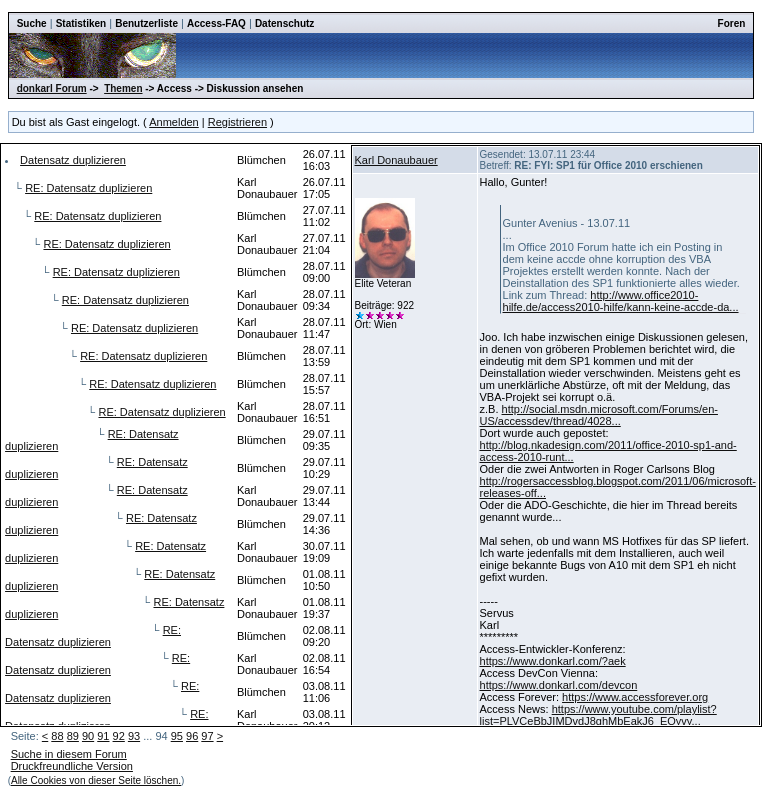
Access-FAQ (216, 23)
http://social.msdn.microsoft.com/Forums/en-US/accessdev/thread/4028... (599, 415)
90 (88, 736)
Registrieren (237, 122)
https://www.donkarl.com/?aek (553, 661)
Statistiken (81, 23)
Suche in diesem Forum (69, 754)
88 (57, 736)
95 (177, 736)
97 (207, 736)
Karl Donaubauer (396, 160)
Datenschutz (284, 23)
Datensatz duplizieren (73, 160)
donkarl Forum (52, 88)
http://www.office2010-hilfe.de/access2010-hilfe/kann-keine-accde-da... (621, 301)
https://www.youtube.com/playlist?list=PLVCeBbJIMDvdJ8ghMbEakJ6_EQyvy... (598, 715)
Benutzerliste (146, 23)
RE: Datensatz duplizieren (88, 188)
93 (134, 736)
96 (192, 736)
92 (119, 736)
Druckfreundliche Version (72, 766)
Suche (32, 23)
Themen (123, 88)
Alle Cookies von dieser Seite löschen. (96, 780)
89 (73, 736)
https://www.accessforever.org (635, 697)
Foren (732, 23)
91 (103, 736)
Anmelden (174, 122)
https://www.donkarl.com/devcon (559, 685)
